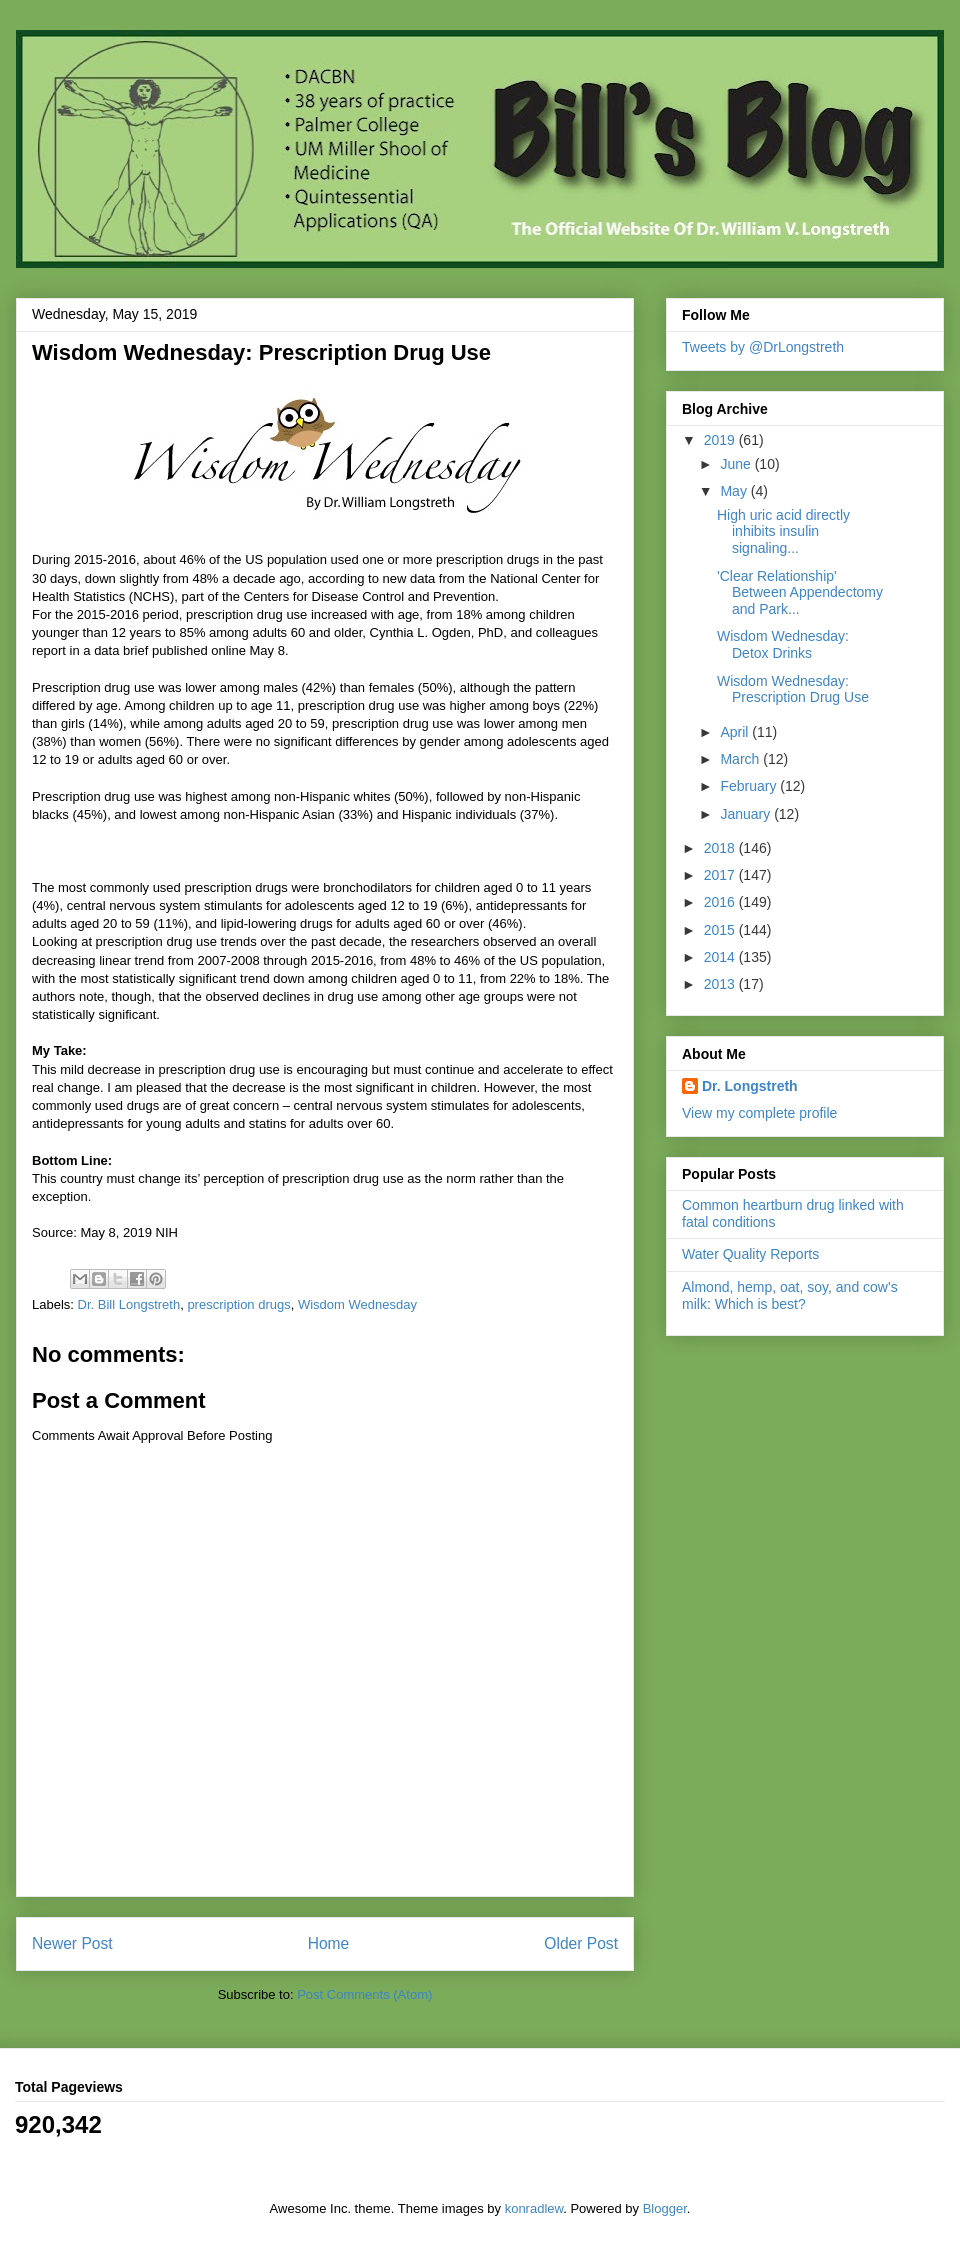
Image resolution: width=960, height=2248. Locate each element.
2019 (721, 440)
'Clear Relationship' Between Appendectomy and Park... (800, 593)
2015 (721, 930)
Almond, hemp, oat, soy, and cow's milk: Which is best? (790, 1295)
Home (329, 1943)
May (735, 491)
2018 (721, 848)
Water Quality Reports (750, 1254)
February (750, 786)
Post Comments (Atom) (364, 1994)
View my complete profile (759, 1113)
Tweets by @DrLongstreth (763, 347)
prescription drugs (238, 1304)
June (737, 464)
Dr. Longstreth (750, 1086)
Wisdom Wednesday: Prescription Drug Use (793, 689)
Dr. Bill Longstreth (129, 1304)
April (736, 732)
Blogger (665, 2208)
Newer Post (72, 1943)
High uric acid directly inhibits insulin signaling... (783, 532)
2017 (721, 875)
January (747, 814)
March (741, 759)
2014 (721, 957)
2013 (721, 984)
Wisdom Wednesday (357, 1304)
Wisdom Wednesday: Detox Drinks (783, 644)
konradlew (534, 2208)
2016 (721, 902)
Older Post (581, 1943)
